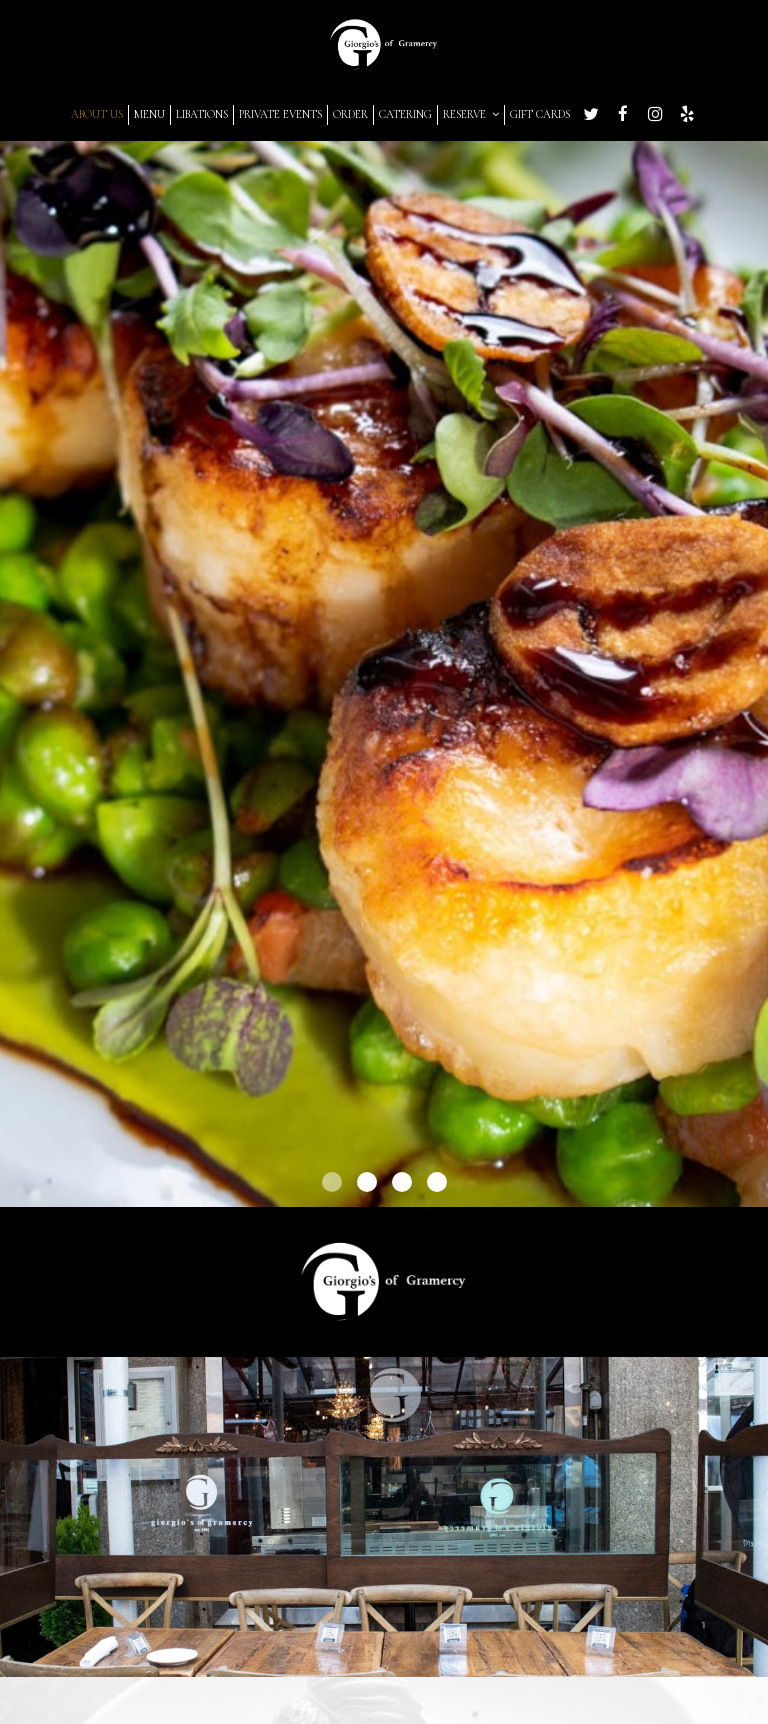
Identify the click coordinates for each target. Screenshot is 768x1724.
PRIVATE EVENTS (280, 114)
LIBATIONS (202, 114)
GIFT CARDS (540, 114)
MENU (149, 114)
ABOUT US (97, 114)
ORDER (350, 114)
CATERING (405, 114)
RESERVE (471, 114)
